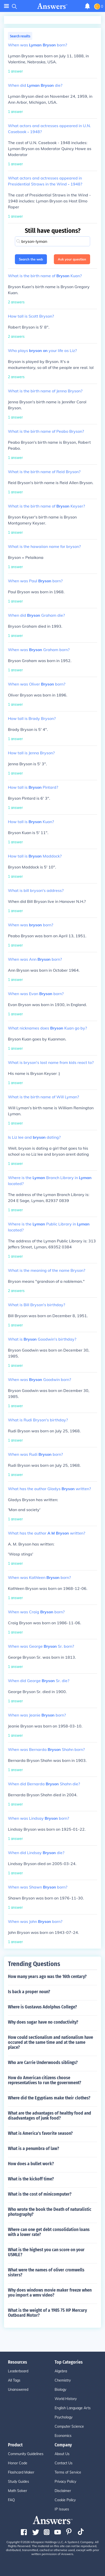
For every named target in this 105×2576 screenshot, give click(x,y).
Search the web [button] (31, 259)
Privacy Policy (65, 2481)
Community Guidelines (25, 2454)
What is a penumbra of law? (33, 2148)
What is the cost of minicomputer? (39, 2194)
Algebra (61, 2371)
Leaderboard (18, 2371)
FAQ (11, 2500)
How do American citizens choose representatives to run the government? (44, 2080)
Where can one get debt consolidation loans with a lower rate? (49, 2232)
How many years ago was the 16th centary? (47, 1976)
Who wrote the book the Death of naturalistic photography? (49, 2212)
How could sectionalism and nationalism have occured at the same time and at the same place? (50, 2042)
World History (66, 2399)
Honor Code (17, 2463)
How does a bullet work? (31, 2163)
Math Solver (17, 2491)
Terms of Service (68, 2472)
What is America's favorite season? (40, 2133)
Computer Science (69, 2426)
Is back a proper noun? (29, 1991)
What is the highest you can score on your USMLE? (46, 2252)
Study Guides (18, 2481)
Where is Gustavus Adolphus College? (42, 2007)
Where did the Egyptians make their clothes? (49, 2098)
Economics (63, 2435)
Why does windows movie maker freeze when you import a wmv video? (50, 2292)
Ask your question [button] (72, 259)
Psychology (63, 2417)
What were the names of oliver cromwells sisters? (46, 2272)
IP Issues (62, 2509)
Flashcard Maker (21, 2472)
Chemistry (63, 2380)
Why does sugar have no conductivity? (43, 2022)
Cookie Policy (65, 2500)
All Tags (14, 2380)
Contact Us (63, 2463)
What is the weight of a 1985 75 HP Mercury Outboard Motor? (47, 2313)
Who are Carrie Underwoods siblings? (43, 2062)
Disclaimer (63, 2491)
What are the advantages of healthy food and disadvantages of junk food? (49, 2115)
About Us (62, 2454)
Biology (60, 2389)
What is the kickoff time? (31, 2179)
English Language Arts (73, 2408)
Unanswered (18, 2389)
